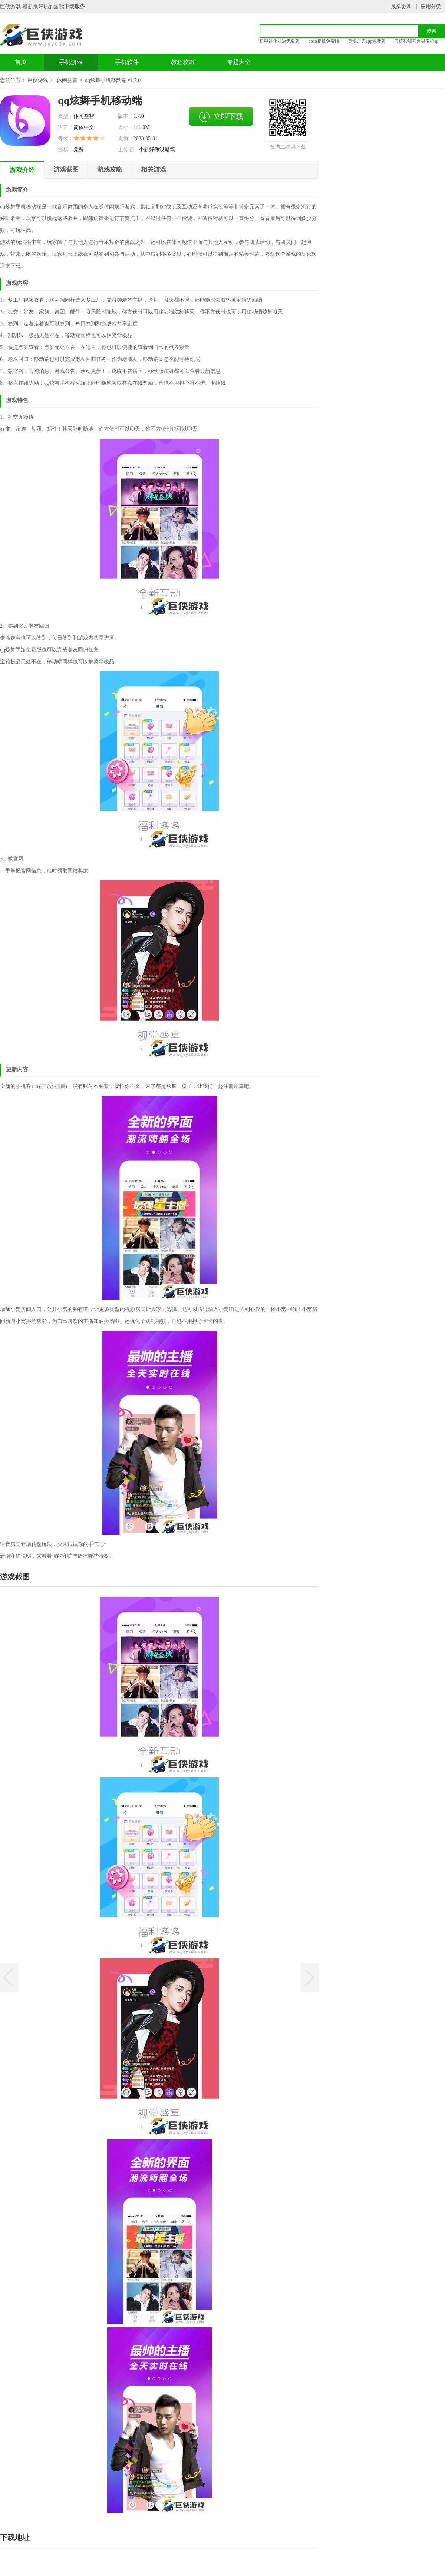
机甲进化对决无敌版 (280, 41)
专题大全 (239, 62)
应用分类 (431, 6)
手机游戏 (71, 62)
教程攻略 (183, 62)
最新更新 (401, 6)
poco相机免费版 (324, 41)
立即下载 (221, 116)
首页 (21, 62)
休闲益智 (67, 80)
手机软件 (127, 62)
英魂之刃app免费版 (366, 41)
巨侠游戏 (37, 80)
